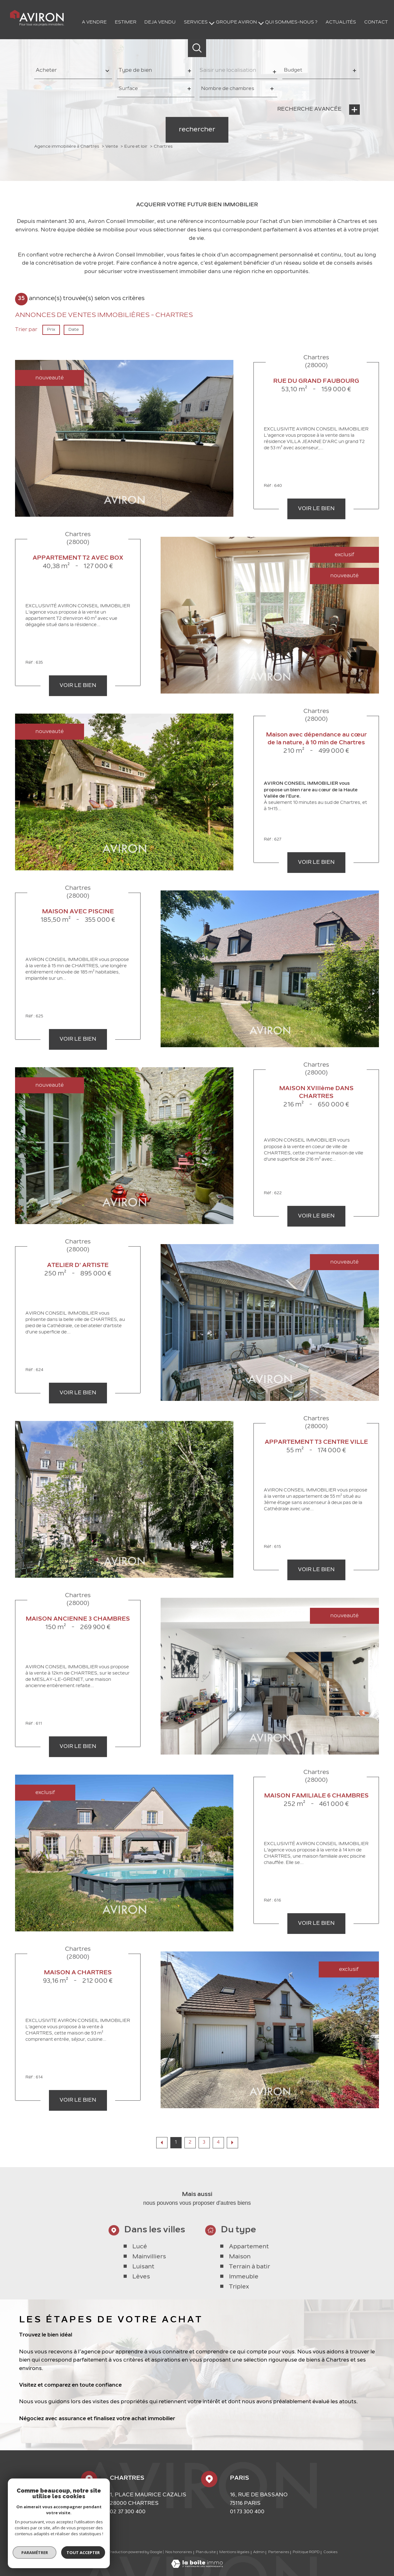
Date (73, 329)
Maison (240, 2292)
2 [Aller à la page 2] (190, 2142)
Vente (111, 147)
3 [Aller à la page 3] (204, 2142)
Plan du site (206, 2552)
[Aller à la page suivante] (232, 2142)
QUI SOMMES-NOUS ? (291, 22)
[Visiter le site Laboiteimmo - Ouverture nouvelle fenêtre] (197, 2566)
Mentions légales (234, 2552)
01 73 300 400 (247, 2512)
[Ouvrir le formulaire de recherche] (197, 48)
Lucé (140, 2282)
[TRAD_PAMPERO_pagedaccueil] (37, 24)
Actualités (341, 22)
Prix (51, 329)
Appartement (249, 2282)
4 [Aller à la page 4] (218, 2142)
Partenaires (278, 2552)
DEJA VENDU (160, 22)
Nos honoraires (178, 2552)
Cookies (330, 2552)
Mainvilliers (149, 2292)
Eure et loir (135, 147)
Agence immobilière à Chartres (66, 147)
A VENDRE (94, 22)
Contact (376, 22)
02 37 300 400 (128, 2512)
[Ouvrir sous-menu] (212, 22)
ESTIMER (125, 22)
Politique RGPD (306, 2552)
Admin (258, 2552)
